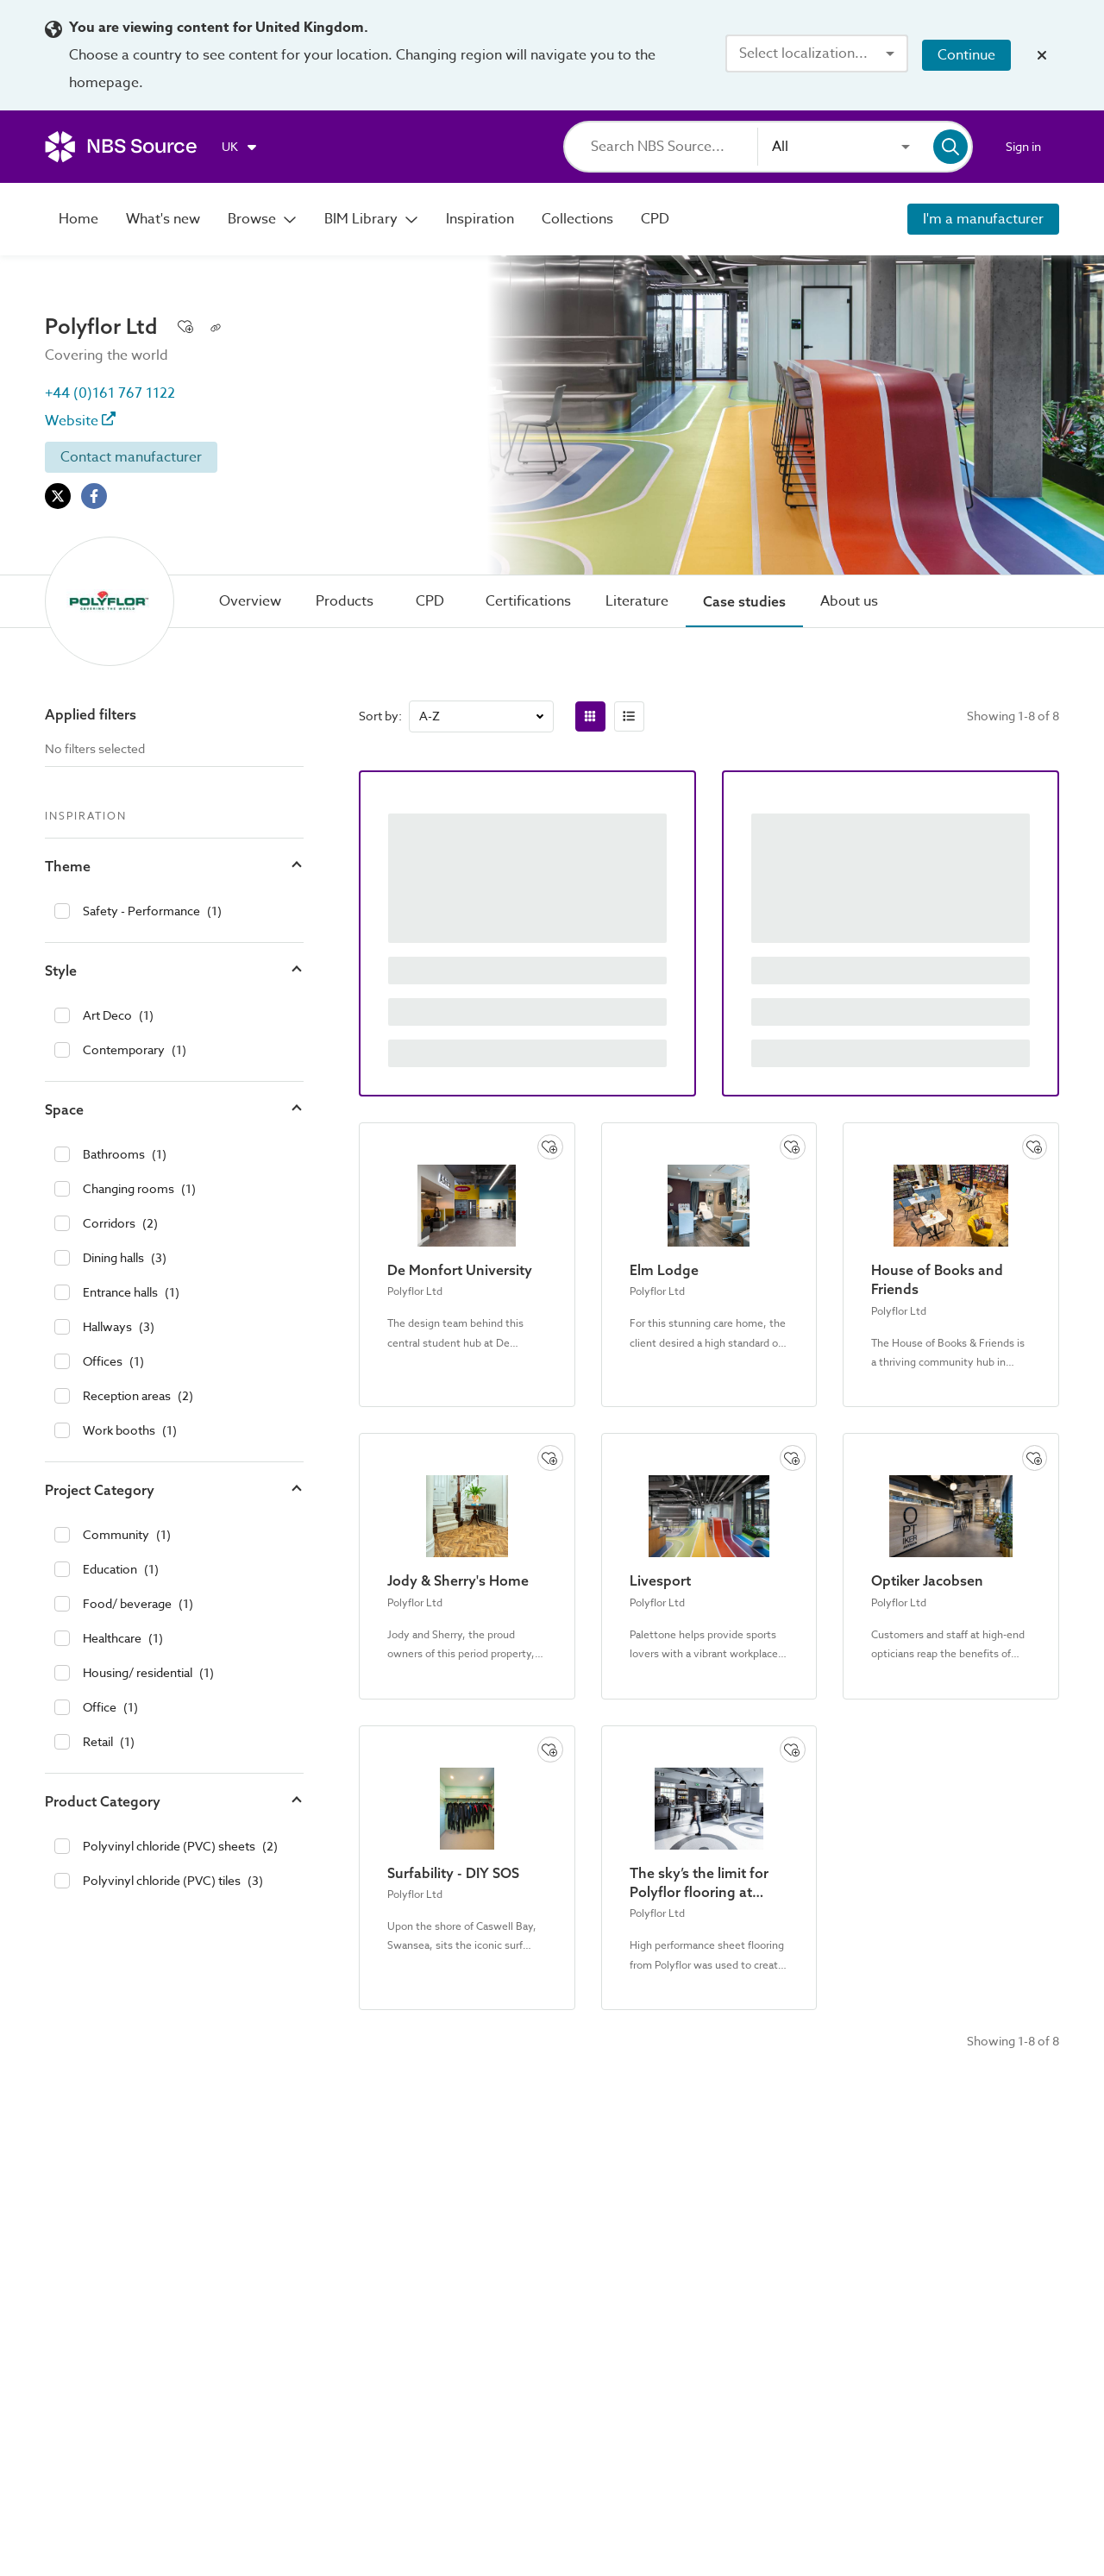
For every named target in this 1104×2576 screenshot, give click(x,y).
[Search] (674, 146)
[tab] (250, 601)
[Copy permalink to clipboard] (215, 326)
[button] (174, 866)
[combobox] (816, 53)
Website (80, 421)
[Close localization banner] (1042, 55)
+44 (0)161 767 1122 (110, 393)
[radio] (590, 716)
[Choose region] (240, 146)
